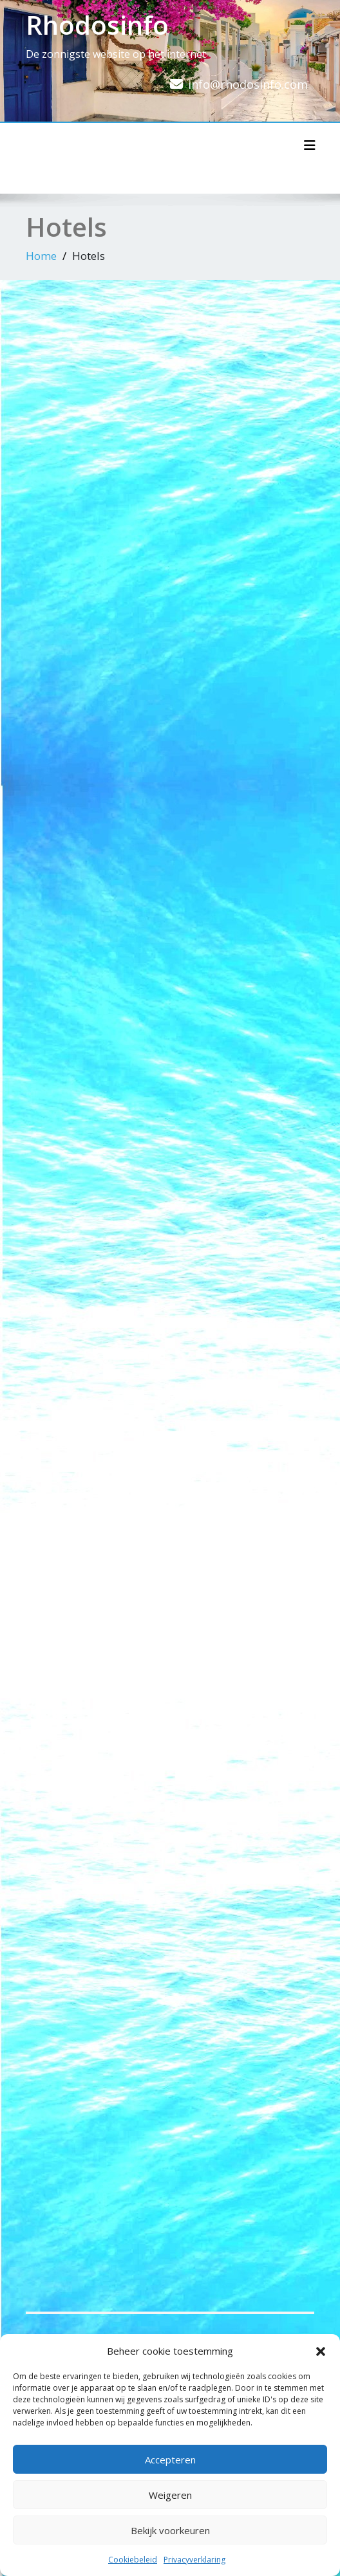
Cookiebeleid (132, 2559)
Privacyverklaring (194, 2559)
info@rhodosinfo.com (248, 84)
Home (41, 255)
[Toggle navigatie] (310, 145)
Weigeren (170, 2495)
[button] (320, 2350)
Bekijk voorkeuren (170, 2530)
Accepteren (170, 2459)
